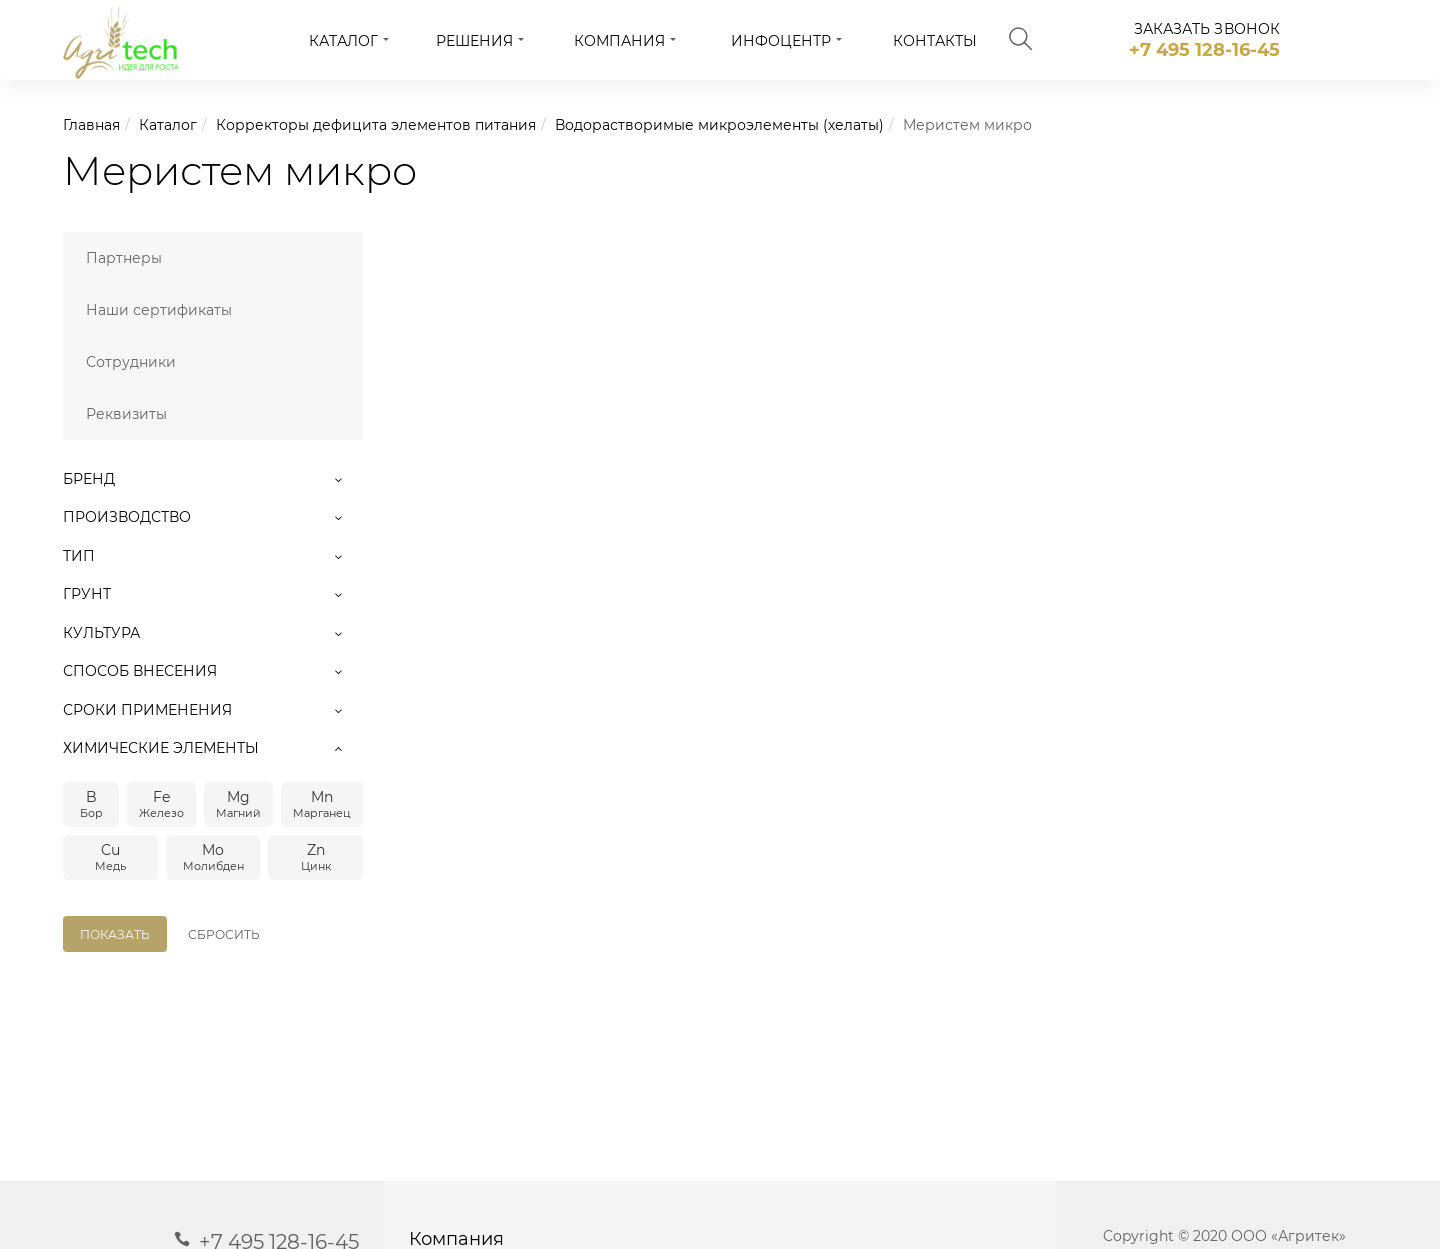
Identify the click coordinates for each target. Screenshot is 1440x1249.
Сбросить (224, 934)
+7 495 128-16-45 (1204, 50)
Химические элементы (213, 748)
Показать (115, 934)
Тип (213, 556)
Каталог (343, 41)
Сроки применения (213, 710)
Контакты (935, 41)
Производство (213, 517)
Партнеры (124, 258)
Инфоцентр (781, 41)
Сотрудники (131, 362)
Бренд (213, 479)
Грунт (213, 594)
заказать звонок (1207, 29)
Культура (213, 633)
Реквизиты (126, 414)
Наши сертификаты (159, 310)
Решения (474, 41)
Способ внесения (213, 671)
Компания (619, 41)
